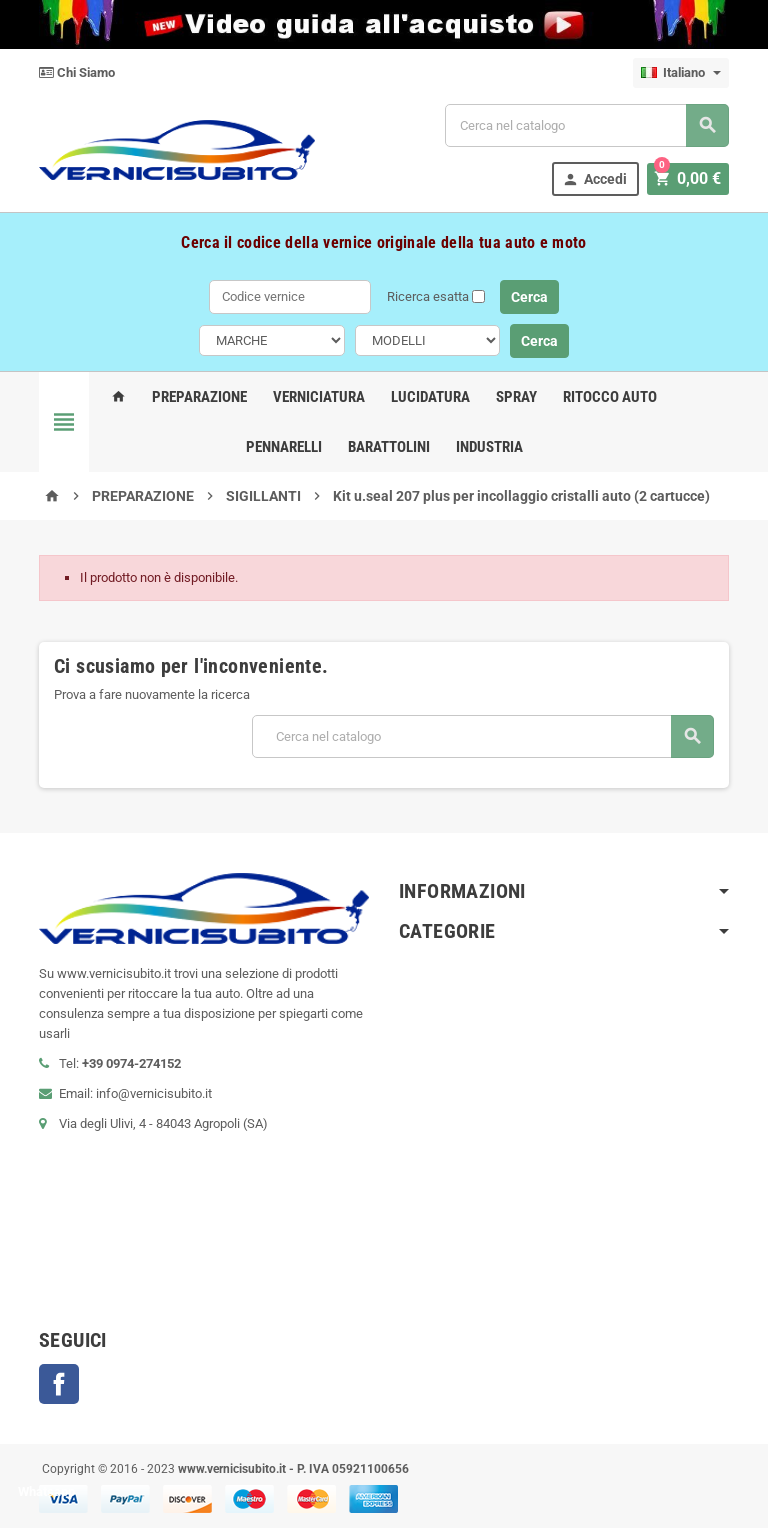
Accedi (598, 179)
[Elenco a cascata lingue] (681, 73)
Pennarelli (284, 447)
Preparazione (199, 397)
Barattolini (389, 447)
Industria (489, 447)
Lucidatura (430, 397)
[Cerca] (587, 125)
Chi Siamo (77, 72)
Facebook (59, 1384)
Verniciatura (319, 397)
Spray (516, 397)
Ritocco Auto (610, 397)
